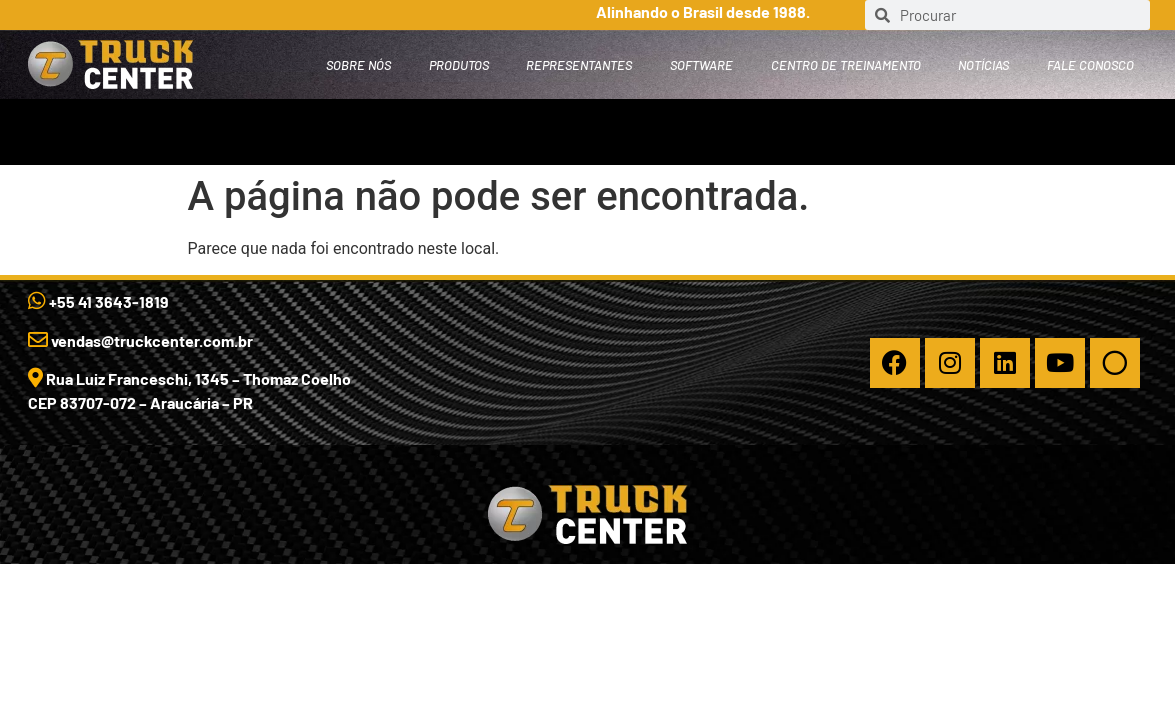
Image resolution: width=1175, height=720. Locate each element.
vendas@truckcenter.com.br (140, 340)
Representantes (579, 65)
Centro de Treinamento (846, 65)
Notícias (983, 65)
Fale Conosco (1090, 65)
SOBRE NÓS (358, 65)
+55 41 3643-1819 (98, 301)
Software (701, 65)
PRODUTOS (459, 65)
